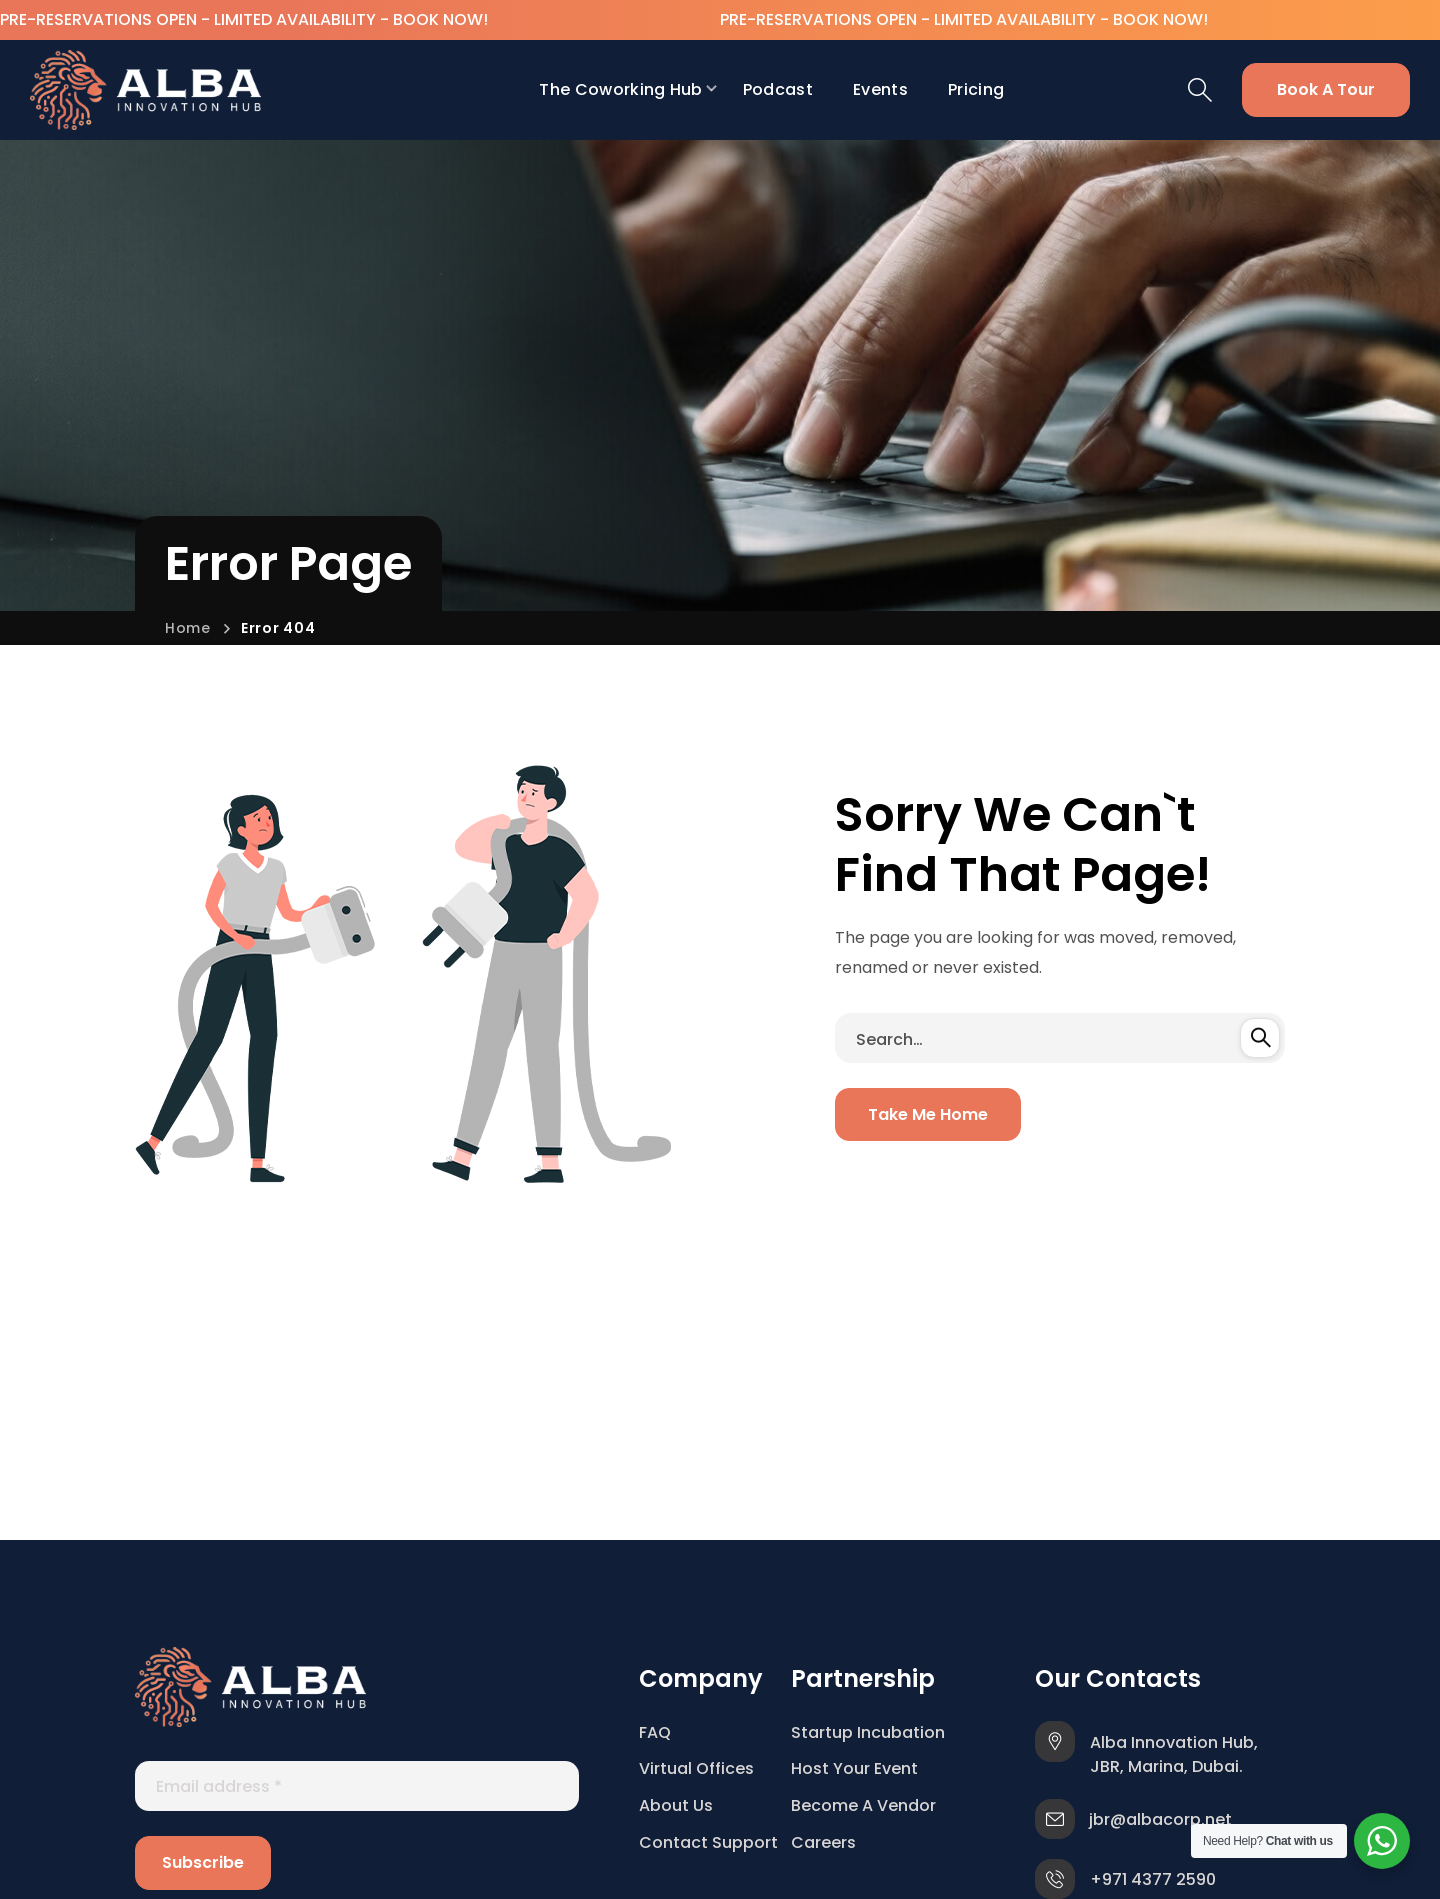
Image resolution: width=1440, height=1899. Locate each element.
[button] (1200, 90)
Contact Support (708, 1842)
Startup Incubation (868, 1732)
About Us (676, 1805)
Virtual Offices (696, 1768)
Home (188, 628)
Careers (823, 1842)
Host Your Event (854, 1768)
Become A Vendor (863, 1805)
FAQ (655, 1732)
